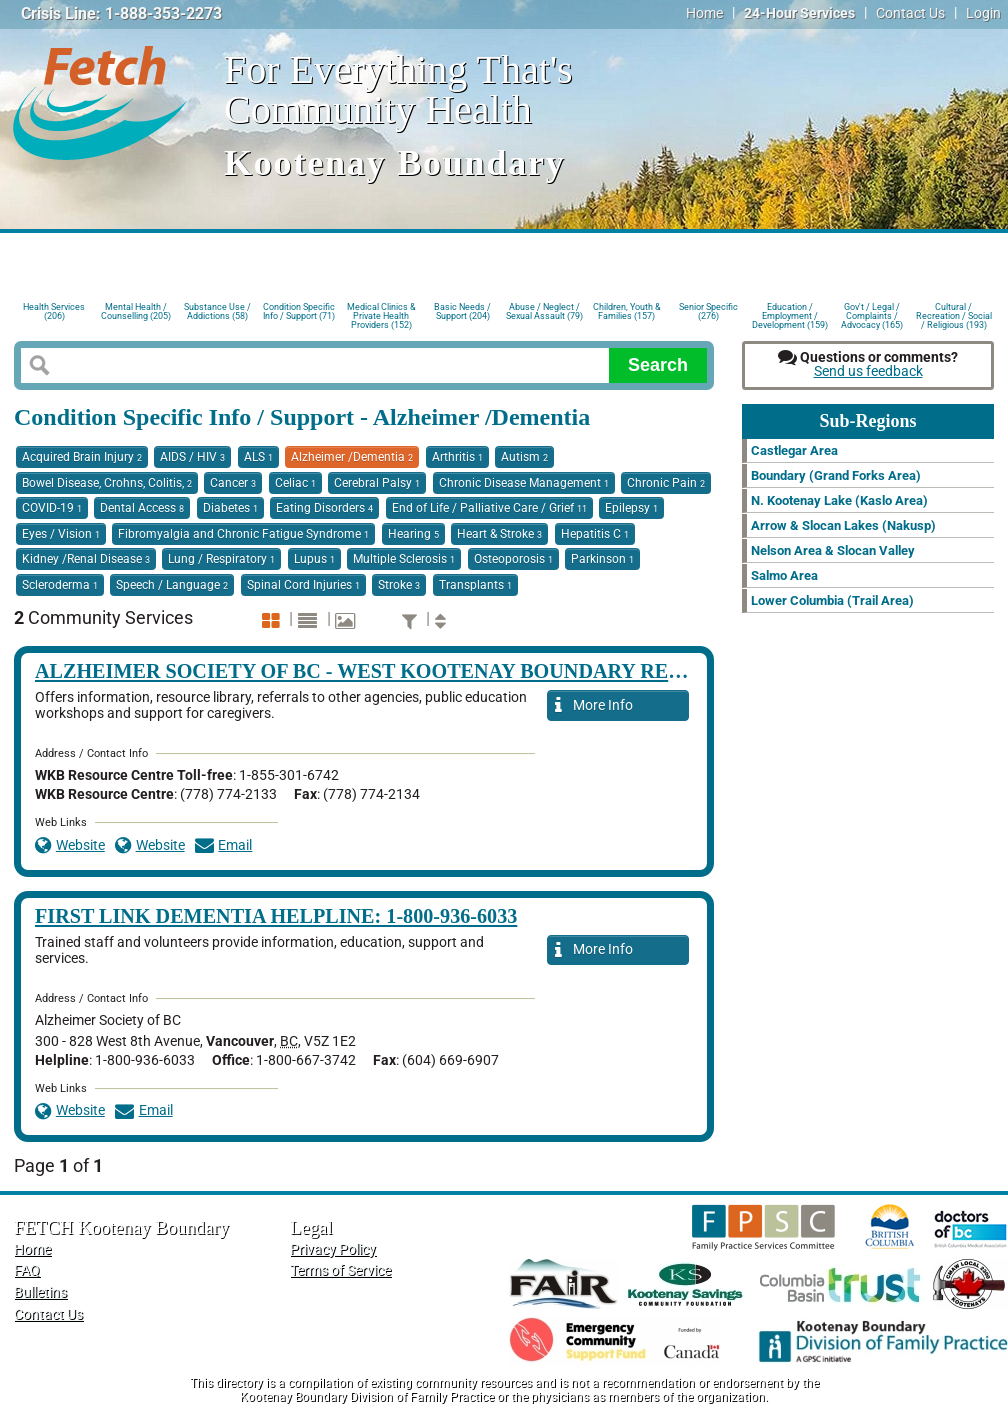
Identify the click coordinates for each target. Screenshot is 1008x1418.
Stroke (399, 585)
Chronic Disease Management (524, 483)
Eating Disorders (324, 508)
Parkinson (602, 559)
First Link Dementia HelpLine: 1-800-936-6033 (276, 916)
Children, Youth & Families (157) (627, 311)
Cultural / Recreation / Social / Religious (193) (954, 314)
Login (983, 13)
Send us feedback (868, 371)
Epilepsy (631, 508)
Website (70, 845)
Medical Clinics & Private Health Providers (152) (381, 314)
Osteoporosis (513, 559)
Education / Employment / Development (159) (790, 314)
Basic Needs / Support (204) (462, 311)
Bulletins (40, 1292)
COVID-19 (52, 508)
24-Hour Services (799, 13)
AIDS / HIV (192, 457)
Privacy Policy (333, 1249)
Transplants (475, 585)
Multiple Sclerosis (404, 559)
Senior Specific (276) (708, 311)
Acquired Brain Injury (82, 457)
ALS (258, 457)
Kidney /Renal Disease (86, 559)
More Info (594, 706)
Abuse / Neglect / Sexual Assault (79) (544, 311)
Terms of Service (340, 1270)
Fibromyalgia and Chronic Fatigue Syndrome (243, 534)
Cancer (233, 483)
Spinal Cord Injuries (303, 585)
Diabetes (230, 508)
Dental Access (142, 508)
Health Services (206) (54, 311)
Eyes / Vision (61, 534)
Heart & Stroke (499, 534)
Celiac (295, 483)
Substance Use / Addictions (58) (217, 311)
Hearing (413, 534)
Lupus (314, 559)
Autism (524, 457)
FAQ (27, 1270)
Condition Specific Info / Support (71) (299, 311)
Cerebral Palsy (377, 483)
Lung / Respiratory (221, 559)
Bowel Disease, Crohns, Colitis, (107, 483)
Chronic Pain (666, 483)
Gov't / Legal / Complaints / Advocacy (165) (872, 314)
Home (704, 13)
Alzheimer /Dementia (352, 457)
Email (224, 845)
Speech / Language (172, 585)
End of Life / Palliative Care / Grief (489, 508)
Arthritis (457, 457)
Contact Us (910, 13)
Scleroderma (60, 585)
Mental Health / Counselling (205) (136, 311)
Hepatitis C (595, 534)
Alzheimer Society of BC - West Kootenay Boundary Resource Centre (438, 671)
